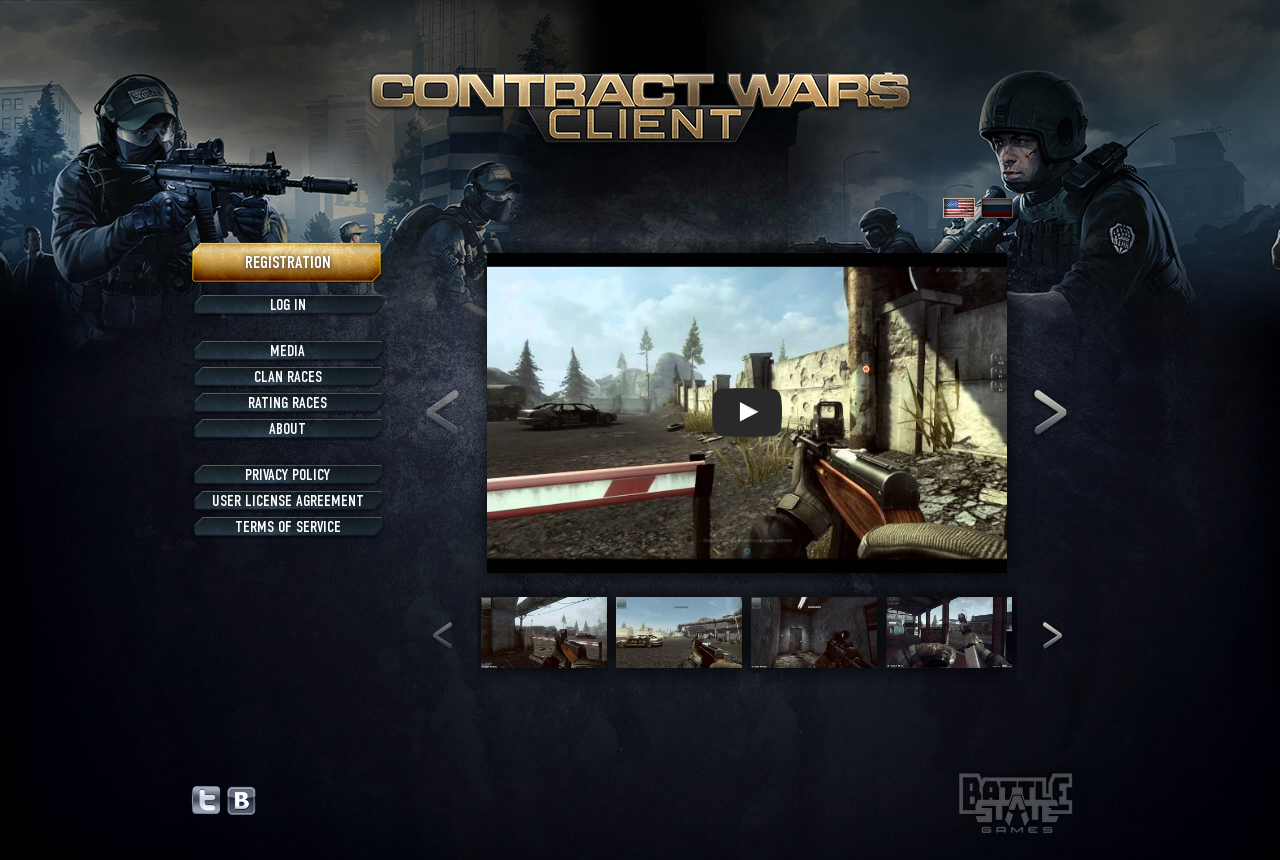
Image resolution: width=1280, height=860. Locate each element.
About (287, 429)
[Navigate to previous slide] (442, 413)
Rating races (287, 403)
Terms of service (288, 527)
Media (287, 351)
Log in (288, 305)
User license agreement (288, 501)
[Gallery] (746, 413)
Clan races (288, 377)
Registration (288, 262)
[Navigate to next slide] (1050, 413)
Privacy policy (287, 475)
